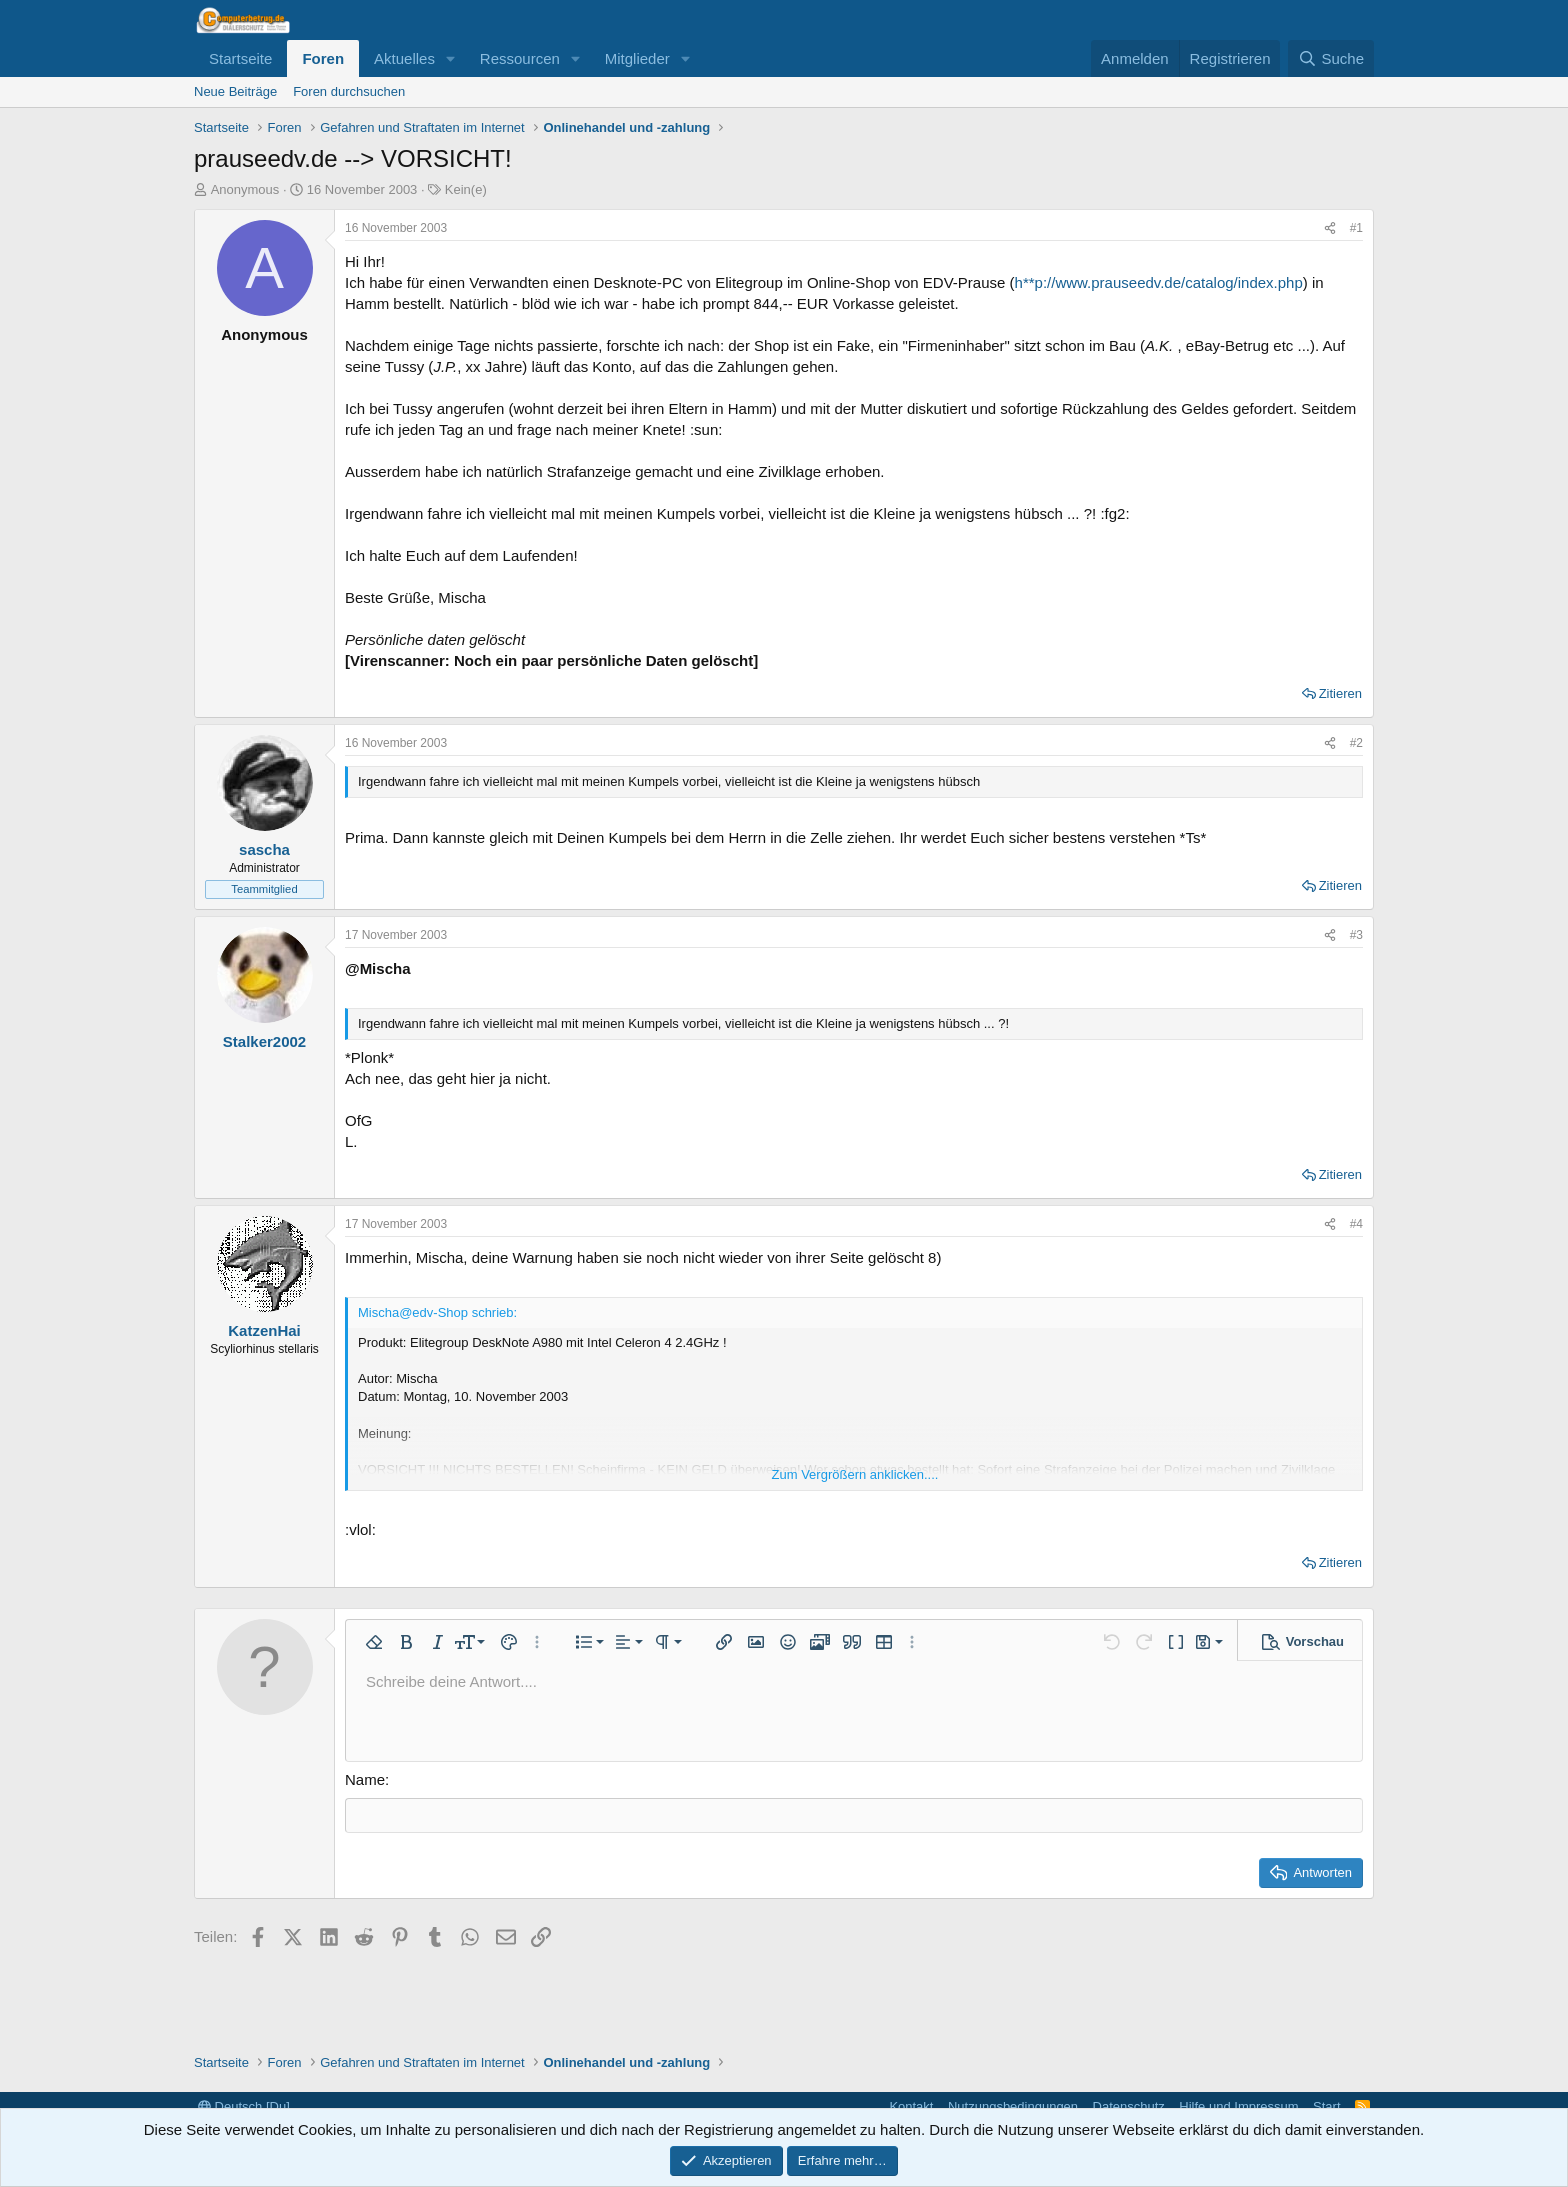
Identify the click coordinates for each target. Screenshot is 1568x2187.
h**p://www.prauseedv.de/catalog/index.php (1159, 282)
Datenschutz (1129, 2106)
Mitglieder (637, 58)
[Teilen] (1330, 228)
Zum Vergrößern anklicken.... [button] (855, 1474)
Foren (323, 58)
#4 (1356, 1224)
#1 (1356, 228)
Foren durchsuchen (349, 91)
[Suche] (1331, 58)
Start (1326, 2106)
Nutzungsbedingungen (1013, 2106)
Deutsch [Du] (244, 2106)
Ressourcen (520, 58)
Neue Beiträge (235, 91)
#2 (1356, 743)
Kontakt (911, 2106)
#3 (1356, 935)
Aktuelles (404, 58)
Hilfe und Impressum (1238, 2106)
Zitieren (1340, 693)
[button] (451, 58)
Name (365, 1779)
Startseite (240, 58)
